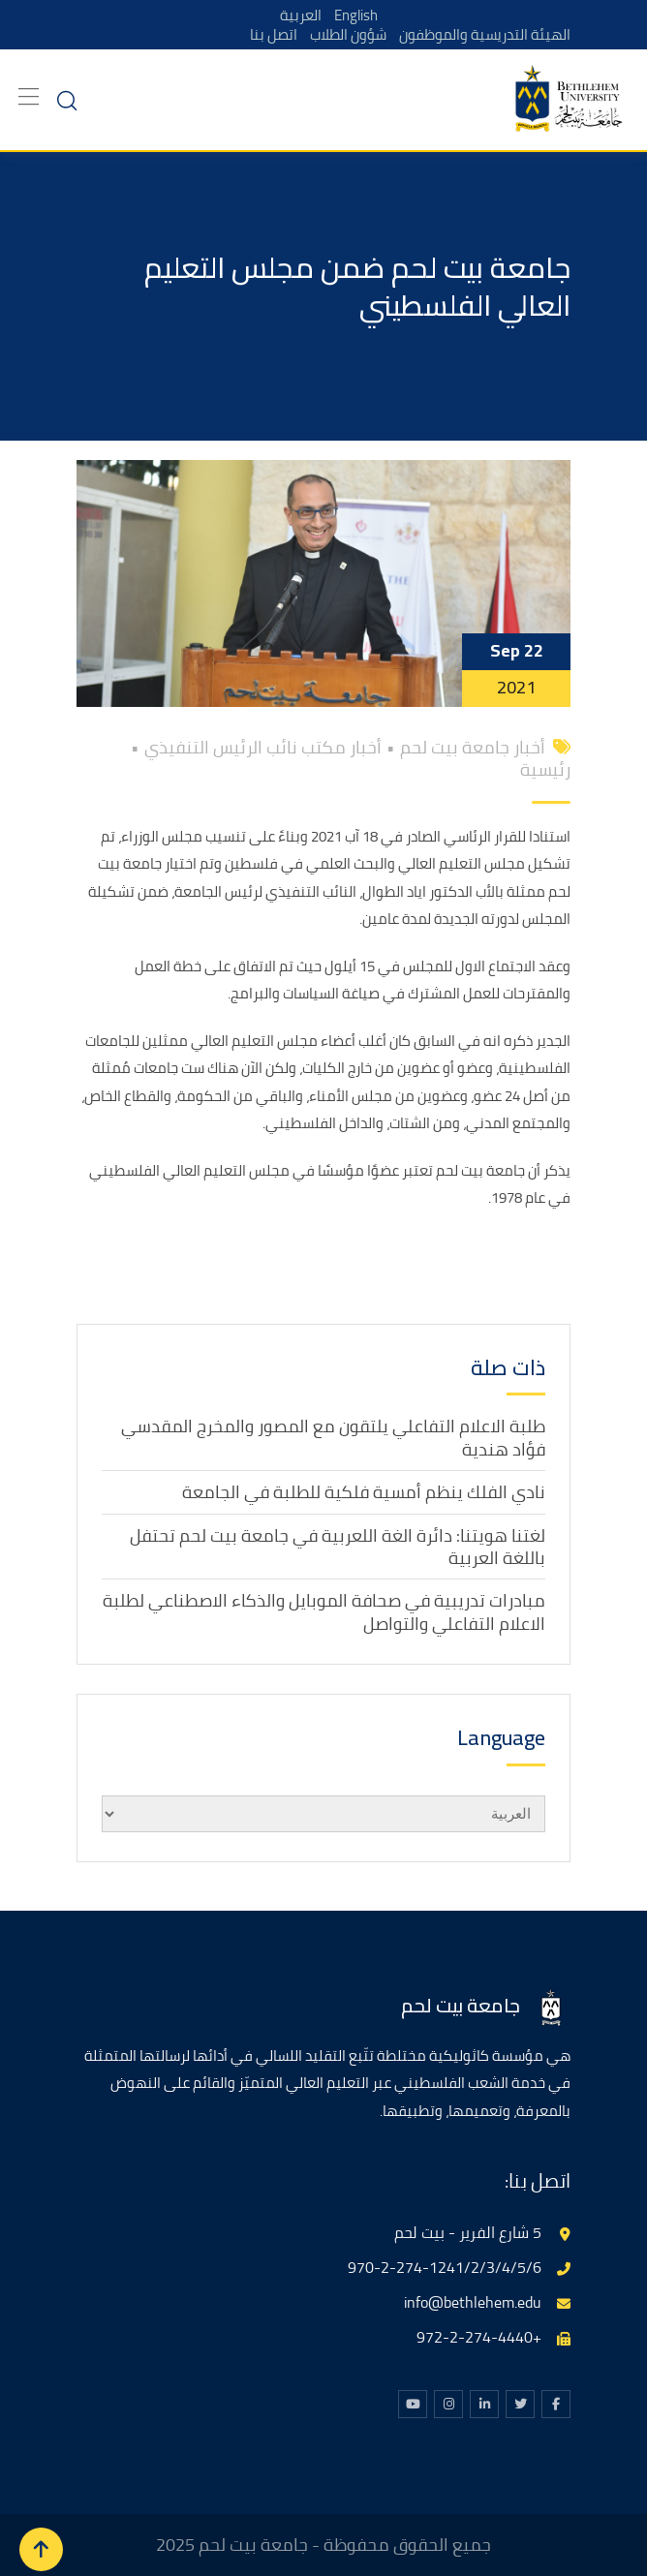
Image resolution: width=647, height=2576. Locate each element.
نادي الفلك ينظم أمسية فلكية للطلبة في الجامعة (363, 1492)
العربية (301, 15)
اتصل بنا (269, 34)
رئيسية (545, 769)
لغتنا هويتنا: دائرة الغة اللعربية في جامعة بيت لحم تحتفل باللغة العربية (337, 1546)
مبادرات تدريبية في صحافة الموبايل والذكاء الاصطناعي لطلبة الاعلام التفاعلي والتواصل (324, 1611)
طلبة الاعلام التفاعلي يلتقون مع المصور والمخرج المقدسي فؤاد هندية (333, 1437)
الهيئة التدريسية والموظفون (483, 34)
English (356, 15)
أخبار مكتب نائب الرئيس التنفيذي (263, 747)
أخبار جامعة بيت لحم (472, 747)
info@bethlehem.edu (472, 2301)
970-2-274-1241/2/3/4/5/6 (444, 2267)
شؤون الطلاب (344, 34)
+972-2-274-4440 (478, 2336)
